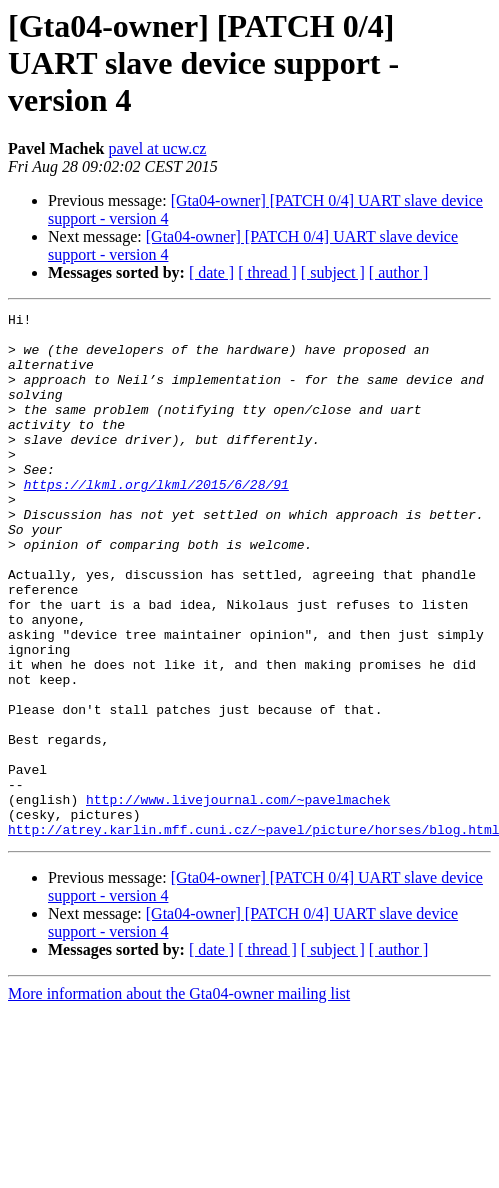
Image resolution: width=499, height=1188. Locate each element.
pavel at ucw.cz (157, 148)
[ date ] (211, 272)
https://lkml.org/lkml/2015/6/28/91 (156, 520)
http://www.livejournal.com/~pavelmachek (238, 898)
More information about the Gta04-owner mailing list (179, 1098)
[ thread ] (267, 272)
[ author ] (399, 272)
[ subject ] (333, 272)
